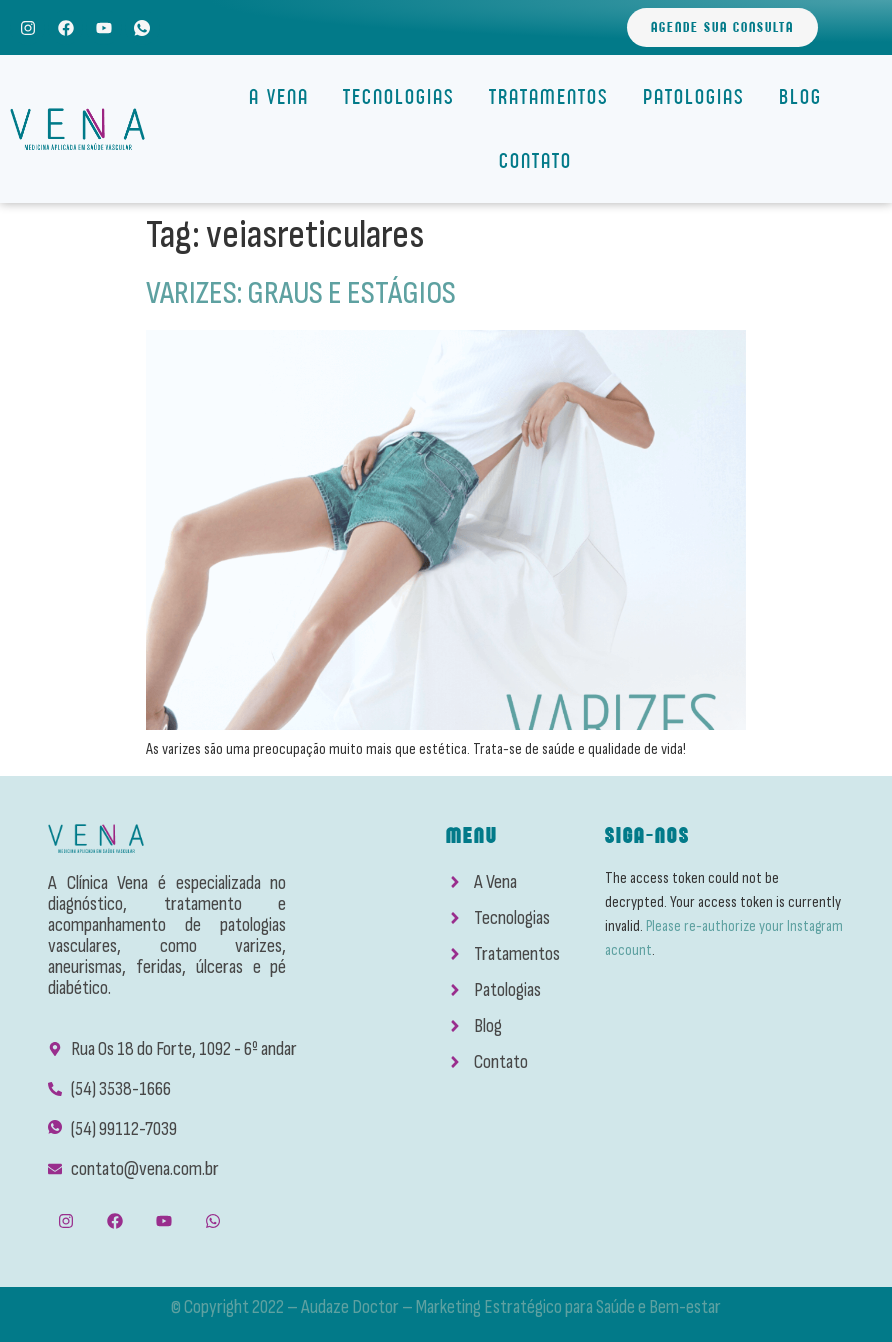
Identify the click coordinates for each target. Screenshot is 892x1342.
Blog (800, 96)
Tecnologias (404, 96)
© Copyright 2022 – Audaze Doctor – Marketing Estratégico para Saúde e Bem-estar (446, 1307)
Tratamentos (554, 96)
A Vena (284, 96)
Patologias (699, 96)
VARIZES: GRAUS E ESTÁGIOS (301, 293)
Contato (535, 160)
